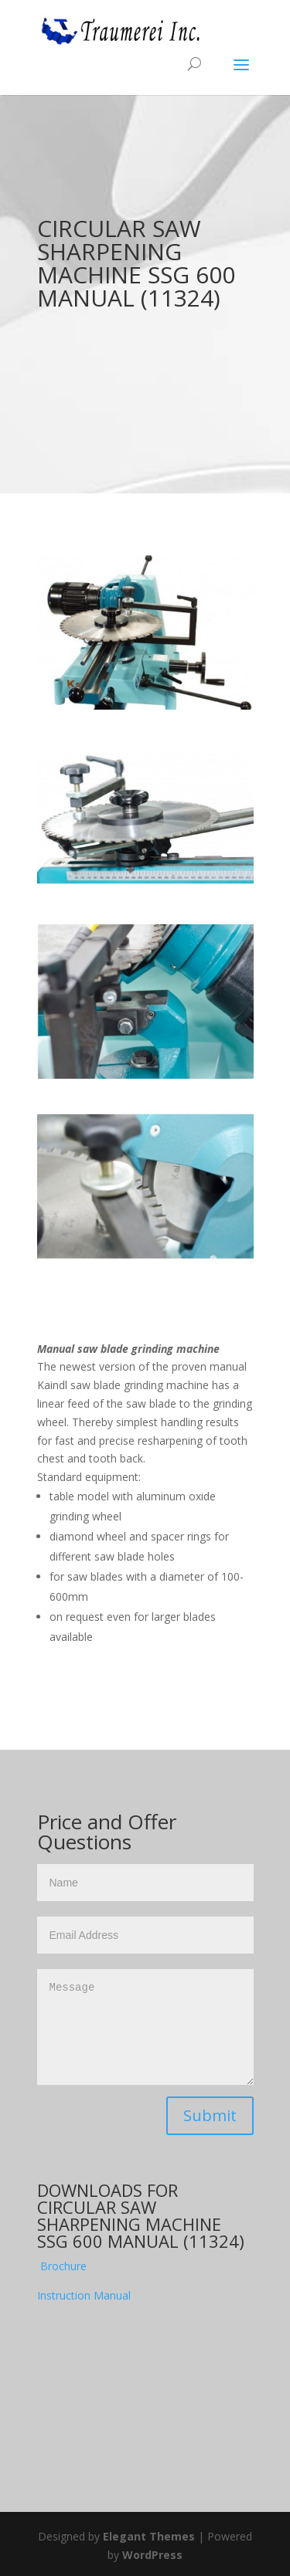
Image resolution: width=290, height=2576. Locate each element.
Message (145, 2027)
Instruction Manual (84, 2295)
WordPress (152, 2554)
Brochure (63, 2266)
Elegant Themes (149, 2536)
